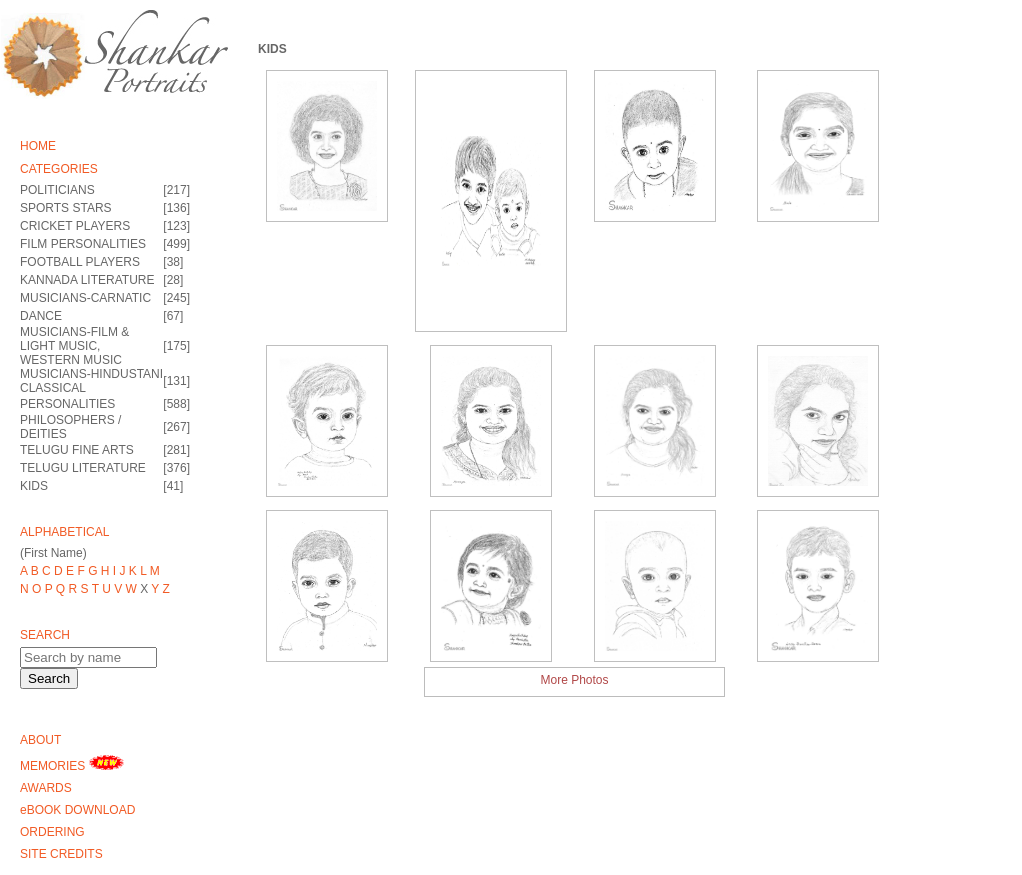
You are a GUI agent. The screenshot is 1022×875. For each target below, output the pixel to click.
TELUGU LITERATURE (83, 468)
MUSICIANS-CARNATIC (85, 298)
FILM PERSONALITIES (83, 244)
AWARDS (46, 788)
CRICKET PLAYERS (75, 226)
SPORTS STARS (66, 208)
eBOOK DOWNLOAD (77, 810)
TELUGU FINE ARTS (77, 450)
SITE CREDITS (61, 854)
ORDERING (52, 832)
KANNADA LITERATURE (87, 280)
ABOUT (40, 740)
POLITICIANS (57, 190)
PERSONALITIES (67, 404)
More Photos (574, 680)
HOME (38, 146)
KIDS (34, 486)
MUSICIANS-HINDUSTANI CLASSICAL (91, 381)
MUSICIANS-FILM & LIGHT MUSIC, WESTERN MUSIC (74, 346)
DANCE (41, 316)
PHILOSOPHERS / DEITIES (70, 427)
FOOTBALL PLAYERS (80, 262)
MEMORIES (72, 764)
